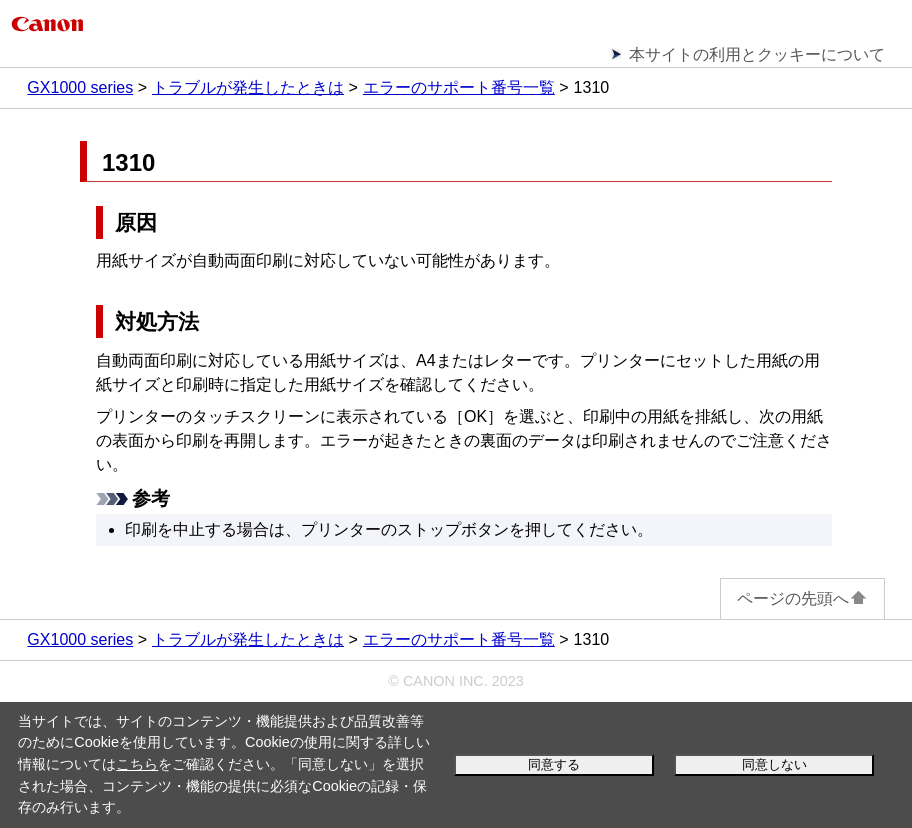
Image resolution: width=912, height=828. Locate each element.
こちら (137, 764)
